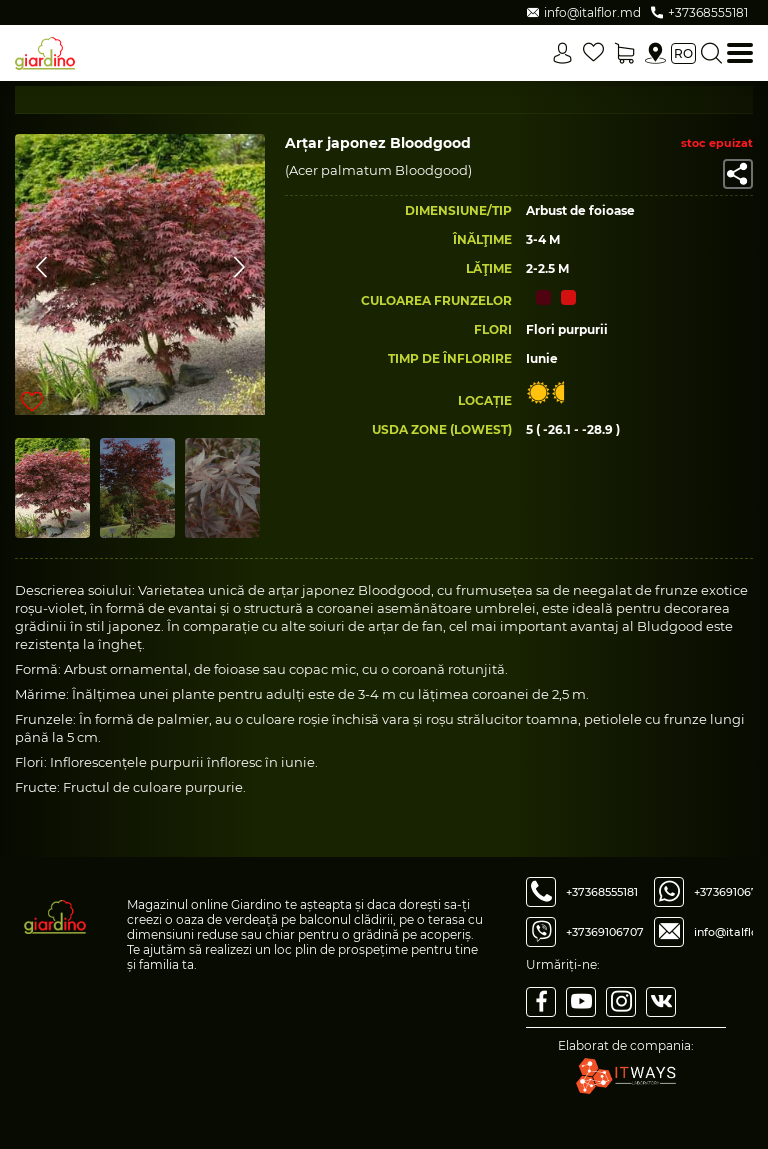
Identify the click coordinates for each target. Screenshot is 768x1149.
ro (683, 53)
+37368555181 (602, 892)
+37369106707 (605, 932)
